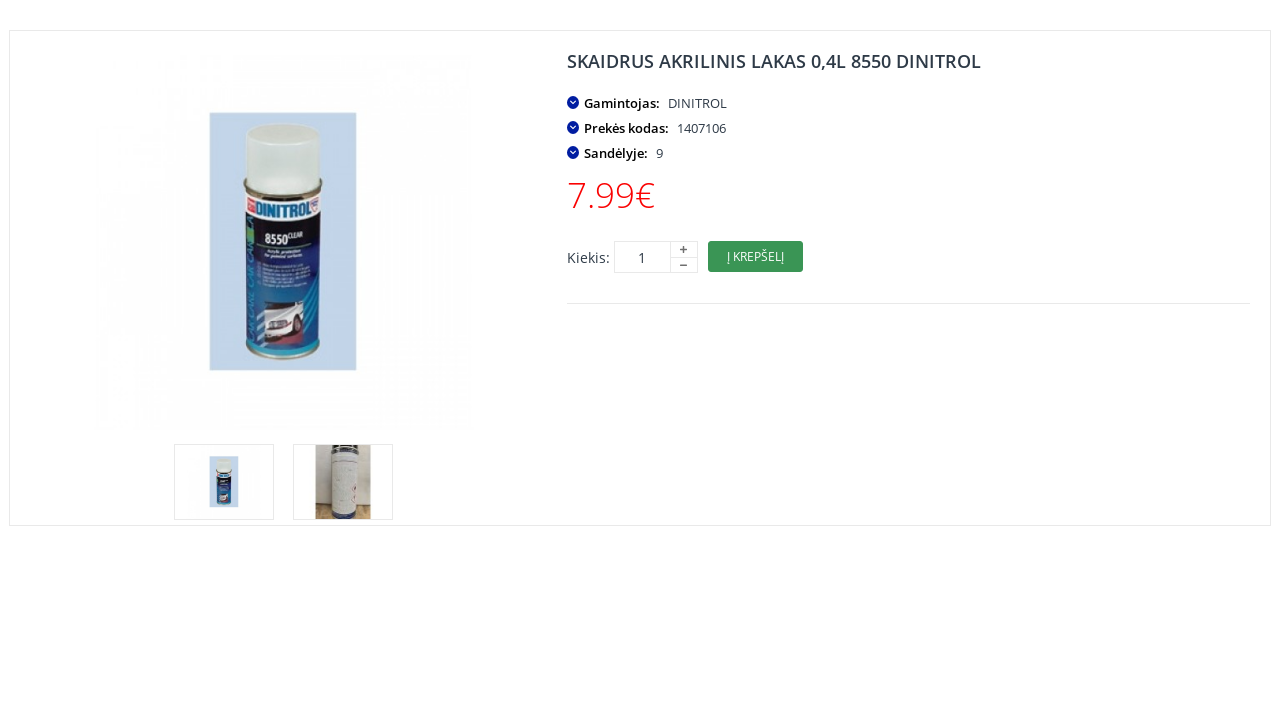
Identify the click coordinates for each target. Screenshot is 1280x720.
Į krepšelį (755, 256)
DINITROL (697, 103)
